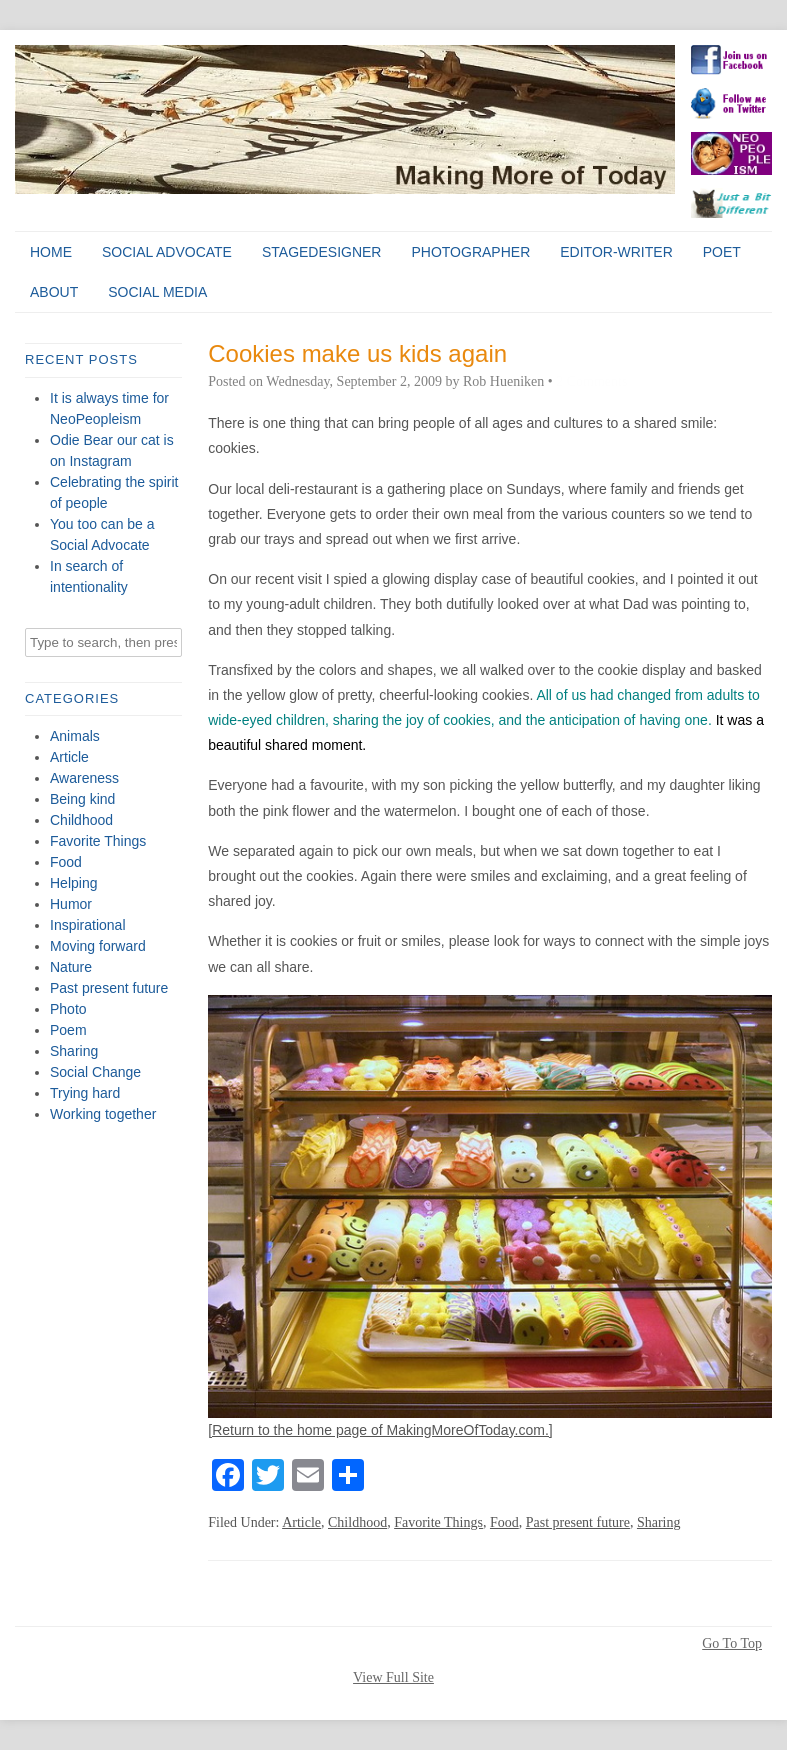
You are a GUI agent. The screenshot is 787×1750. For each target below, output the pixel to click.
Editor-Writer (616, 252)
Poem (68, 1030)
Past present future (109, 988)
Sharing (74, 1051)
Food (66, 862)
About (54, 292)
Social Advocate (167, 252)
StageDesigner (322, 252)
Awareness (84, 778)
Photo (68, 1009)
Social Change (95, 1072)
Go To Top (732, 1644)
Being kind (82, 799)
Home (51, 252)
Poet (722, 252)
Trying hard (85, 1093)
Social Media (157, 292)
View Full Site (393, 1677)
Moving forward (98, 946)
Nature (71, 967)
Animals (75, 736)
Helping (73, 883)
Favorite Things (98, 841)
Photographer (470, 252)
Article (69, 757)
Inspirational (88, 925)
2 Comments (591, 381)
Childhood (81, 820)
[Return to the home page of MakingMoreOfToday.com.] (380, 1430)
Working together (103, 1114)
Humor (71, 904)
